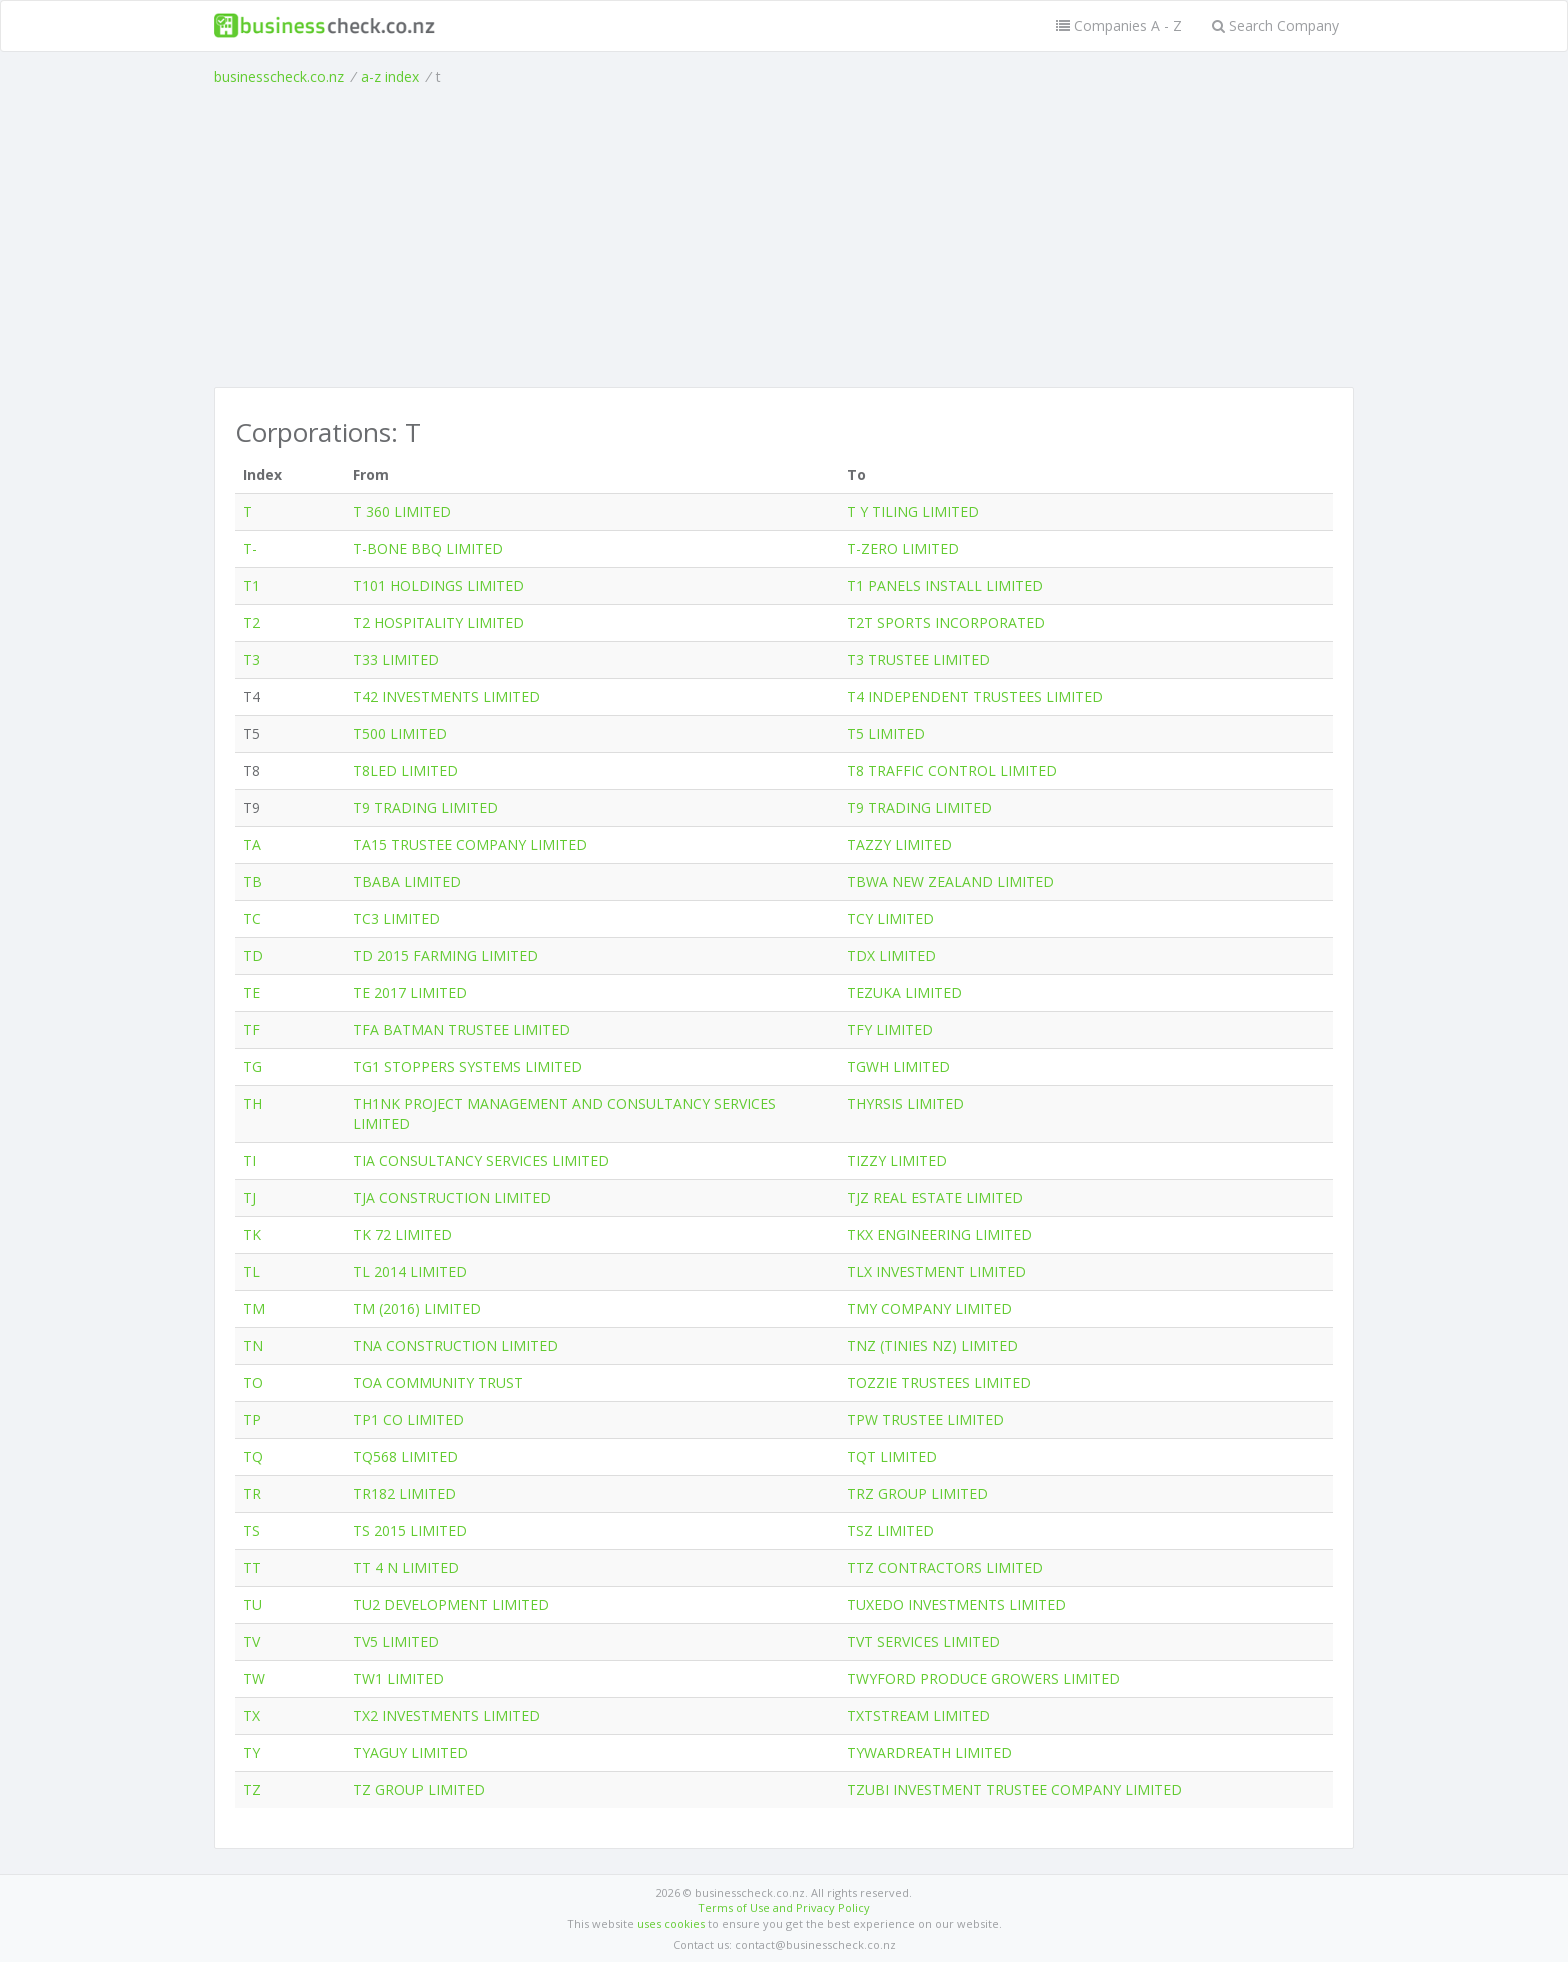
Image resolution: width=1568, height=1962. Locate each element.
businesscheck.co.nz (279, 76)
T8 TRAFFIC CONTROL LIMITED (952, 770)
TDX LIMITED (891, 955)
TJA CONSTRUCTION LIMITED (452, 1197)
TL (251, 1271)
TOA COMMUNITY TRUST (438, 1382)
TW (254, 1678)
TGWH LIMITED (898, 1066)
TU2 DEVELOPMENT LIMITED (451, 1604)
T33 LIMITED (396, 659)
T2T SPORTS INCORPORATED (946, 622)
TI (249, 1160)
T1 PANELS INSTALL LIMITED (945, 585)
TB (252, 881)
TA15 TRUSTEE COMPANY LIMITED (470, 844)
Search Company (1275, 25)
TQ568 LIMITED (405, 1456)
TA (252, 844)
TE (251, 992)
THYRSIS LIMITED (905, 1103)
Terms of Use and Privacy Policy (784, 1907)
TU (252, 1604)
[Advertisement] (784, 237)
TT (252, 1567)
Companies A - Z (1119, 25)
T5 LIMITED (886, 733)
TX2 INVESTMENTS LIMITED (446, 1715)
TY (251, 1752)
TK (252, 1234)
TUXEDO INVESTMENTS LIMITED (956, 1604)
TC (252, 918)
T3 (251, 659)
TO (253, 1382)
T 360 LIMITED (402, 511)
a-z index (390, 76)
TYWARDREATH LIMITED (929, 1752)
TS (251, 1530)
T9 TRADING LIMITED (425, 807)
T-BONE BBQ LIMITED (428, 548)
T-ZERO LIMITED (903, 548)
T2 (251, 622)
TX (251, 1715)
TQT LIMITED (892, 1456)
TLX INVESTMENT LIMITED (936, 1271)
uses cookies (671, 1923)
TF (251, 1029)
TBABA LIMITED (407, 881)
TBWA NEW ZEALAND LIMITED (950, 881)
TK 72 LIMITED (402, 1234)
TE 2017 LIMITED (410, 992)
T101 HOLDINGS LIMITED (438, 585)
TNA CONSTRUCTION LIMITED (455, 1345)
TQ (253, 1456)
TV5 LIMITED (396, 1641)
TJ (249, 1197)
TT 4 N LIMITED (406, 1567)
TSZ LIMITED (890, 1530)
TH (252, 1103)
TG (252, 1066)
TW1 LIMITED (398, 1678)
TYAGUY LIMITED (410, 1752)
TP (252, 1419)
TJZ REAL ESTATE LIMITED (935, 1197)
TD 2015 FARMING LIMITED (445, 955)
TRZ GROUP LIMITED (917, 1493)
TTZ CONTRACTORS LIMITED (945, 1567)
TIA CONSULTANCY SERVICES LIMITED (481, 1160)
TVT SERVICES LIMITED (923, 1641)
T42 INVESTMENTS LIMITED (446, 696)
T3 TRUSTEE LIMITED (918, 659)
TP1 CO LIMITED (408, 1419)
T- (250, 548)
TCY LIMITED (890, 918)
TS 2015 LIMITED (410, 1530)
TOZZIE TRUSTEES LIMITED (939, 1382)
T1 (251, 585)
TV (251, 1641)
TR (252, 1493)
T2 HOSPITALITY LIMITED (438, 622)
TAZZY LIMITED (899, 844)
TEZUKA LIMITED (904, 992)
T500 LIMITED (400, 733)
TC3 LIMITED (396, 918)
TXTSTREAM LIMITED (918, 1715)
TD (253, 955)
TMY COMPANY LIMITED (929, 1308)
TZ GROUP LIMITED (419, 1789)
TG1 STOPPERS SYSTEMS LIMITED (467, 1066)
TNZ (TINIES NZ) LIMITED (932, 1345)
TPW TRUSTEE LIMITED (925, 1419)
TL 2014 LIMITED (410, 1271)
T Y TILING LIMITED (913, 511)
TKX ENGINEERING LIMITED (939, 1234)
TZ (252, 1789)
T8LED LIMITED (405, 770)
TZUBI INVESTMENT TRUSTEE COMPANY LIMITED (1014, 1789)
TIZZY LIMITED (897, 1160)
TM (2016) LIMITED (417, 1308)
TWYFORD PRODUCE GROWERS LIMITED (983, 1678)
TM (254, 1308)
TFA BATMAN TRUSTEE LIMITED (461, 1029)
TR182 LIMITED (404, 1493)
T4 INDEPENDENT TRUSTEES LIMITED (975, 696)
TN (253, 1345)
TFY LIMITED (890, 1029)
